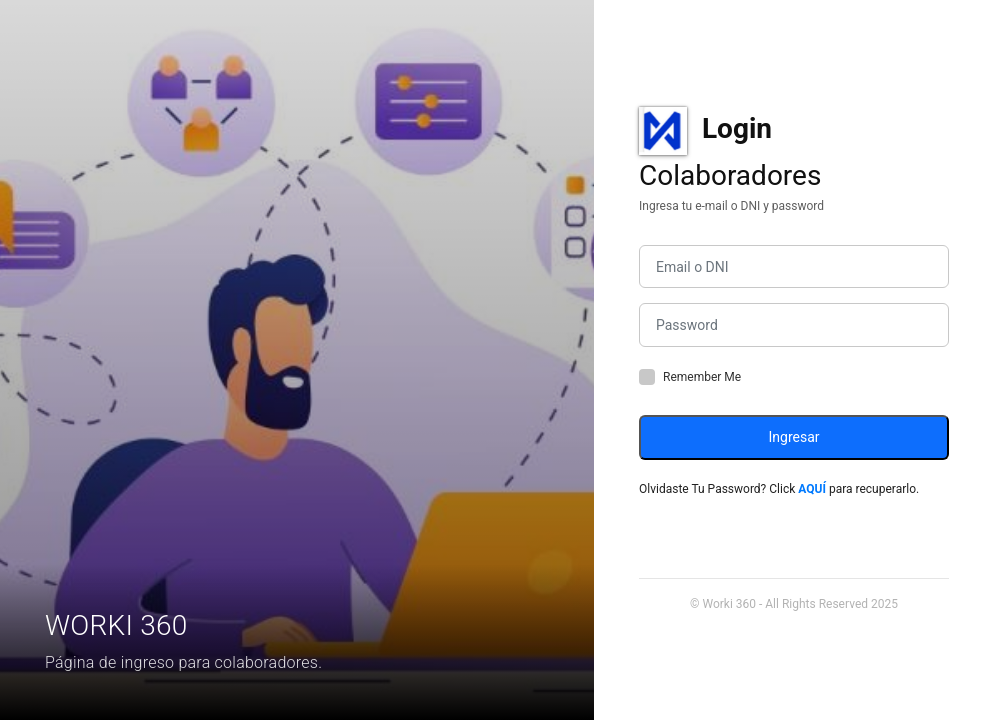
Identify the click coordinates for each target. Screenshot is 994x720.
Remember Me (702, 377)
